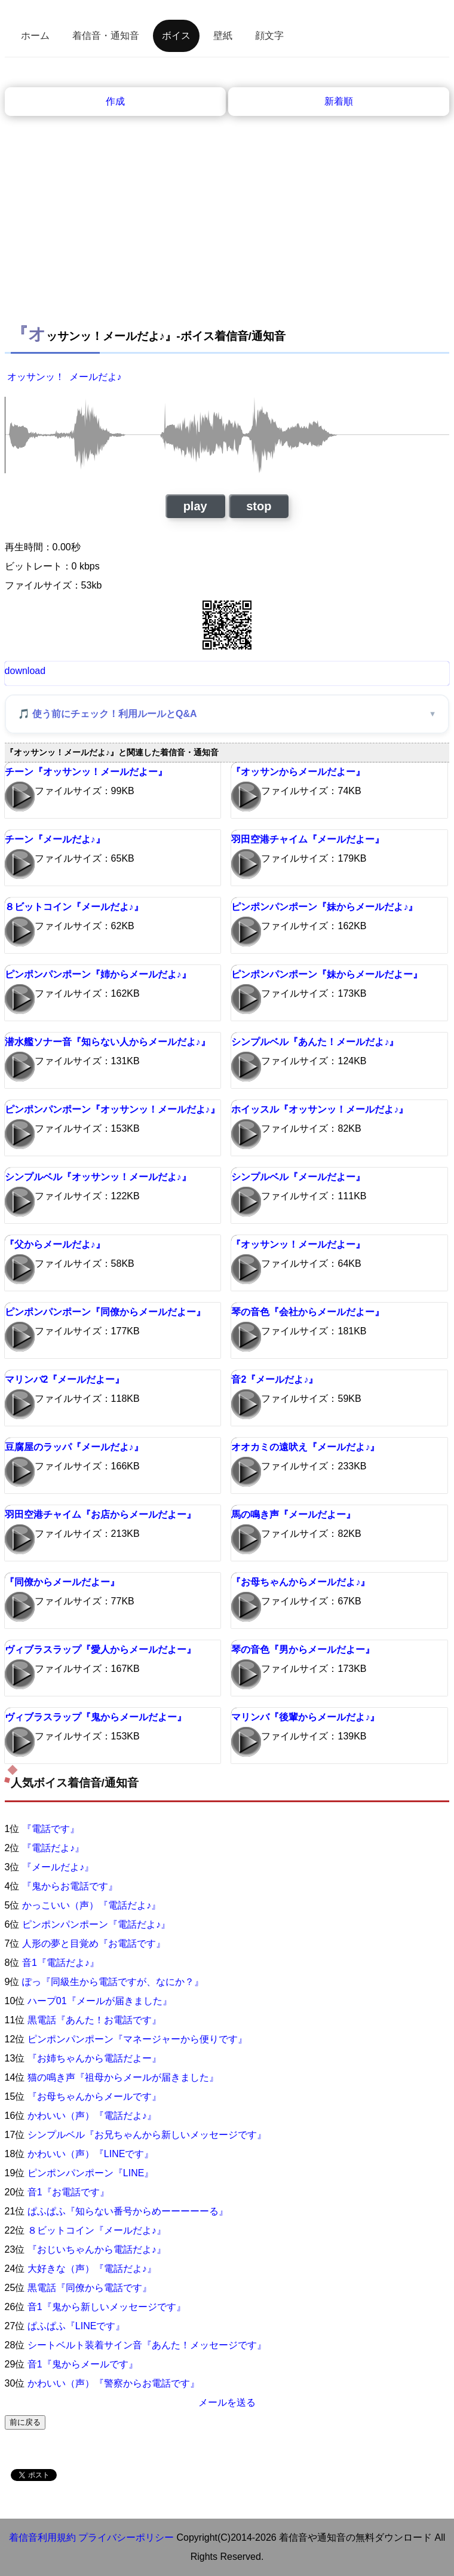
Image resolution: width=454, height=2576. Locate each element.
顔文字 (269, 35)
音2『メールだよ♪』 (274, 1379)
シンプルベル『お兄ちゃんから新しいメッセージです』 (146, 2135)
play (195, 506)
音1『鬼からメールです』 (82, 2364)
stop (258, 506)
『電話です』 (50, 1829)
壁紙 (222, 35)
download (25, 671)
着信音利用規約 (42, 2537)
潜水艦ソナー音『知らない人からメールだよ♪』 (107, 1042)
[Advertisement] (227, 227)
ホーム (35, 35)
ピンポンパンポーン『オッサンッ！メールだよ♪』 (112, 1109)
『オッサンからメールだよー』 (298, 772)
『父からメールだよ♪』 (55, 1244)
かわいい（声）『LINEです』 (90, 2154)
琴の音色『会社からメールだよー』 (307, 1312)
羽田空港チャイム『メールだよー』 (307, 839)
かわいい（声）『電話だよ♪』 (92, 2116)
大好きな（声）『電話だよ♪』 (92, 2268)
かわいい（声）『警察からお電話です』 (113, 2383)
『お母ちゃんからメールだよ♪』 (300, 1582)
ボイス (176, 35)
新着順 (338, 101)
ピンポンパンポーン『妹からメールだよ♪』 (324, 907)
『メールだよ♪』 (58, 1867)
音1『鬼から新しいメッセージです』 (106, 2307)
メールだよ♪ (95, 377)
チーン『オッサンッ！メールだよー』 (86, 772)
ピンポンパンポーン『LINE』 (90, 2173)
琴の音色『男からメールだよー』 (303, 1649)
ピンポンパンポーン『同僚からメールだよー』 (105, 1312)
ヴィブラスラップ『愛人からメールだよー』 (100, 1649)
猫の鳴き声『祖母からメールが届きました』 (123, 2077)
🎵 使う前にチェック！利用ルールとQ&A (107, 714)
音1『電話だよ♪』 (60, 1963)
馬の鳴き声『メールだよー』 (293, 1514)
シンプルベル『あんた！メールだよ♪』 (314, 1042)
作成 (115, 101)
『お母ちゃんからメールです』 (94, 2096)
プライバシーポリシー (126, 2537)
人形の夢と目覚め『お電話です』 (93, 1943)
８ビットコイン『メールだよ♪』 (74, 907)
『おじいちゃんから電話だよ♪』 (96, 2249)
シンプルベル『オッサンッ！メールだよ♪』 (98, 1177)
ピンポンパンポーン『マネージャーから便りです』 (137, 2039)
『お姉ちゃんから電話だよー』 (94, 2058)
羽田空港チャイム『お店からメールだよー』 (100, 1514)
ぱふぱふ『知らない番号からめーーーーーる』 (127, 2211)
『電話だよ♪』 (53, 1848)
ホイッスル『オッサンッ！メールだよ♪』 (319, 1109)
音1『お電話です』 (68, 2192)
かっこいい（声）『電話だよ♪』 (91, 1905)
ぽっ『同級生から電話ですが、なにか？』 (113, 1982)
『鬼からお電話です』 (70, 1886)
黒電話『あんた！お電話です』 (94, 2020)
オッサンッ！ (36, 377)
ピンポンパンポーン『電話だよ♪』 (96, 1924)
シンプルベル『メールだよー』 (298, 1177)
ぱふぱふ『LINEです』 (76, 2326)
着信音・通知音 (105, 35)
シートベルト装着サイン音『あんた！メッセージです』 (146, 2345)
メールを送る (227, 2402)
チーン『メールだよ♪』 (55, 839)
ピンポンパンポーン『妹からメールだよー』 (326, 974)
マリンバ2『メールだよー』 (65, 1379)
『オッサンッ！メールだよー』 (298, 1244)
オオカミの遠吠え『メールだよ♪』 (305, 1447)
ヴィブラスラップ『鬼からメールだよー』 (95, 1717)
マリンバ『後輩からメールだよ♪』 (305, 1717)
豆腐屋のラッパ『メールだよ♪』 (74, 1447)
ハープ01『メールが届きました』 (99, 2001)
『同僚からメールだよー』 (62, 1582)
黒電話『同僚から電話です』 (89, 2288)
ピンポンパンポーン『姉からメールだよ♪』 (98, 974)
